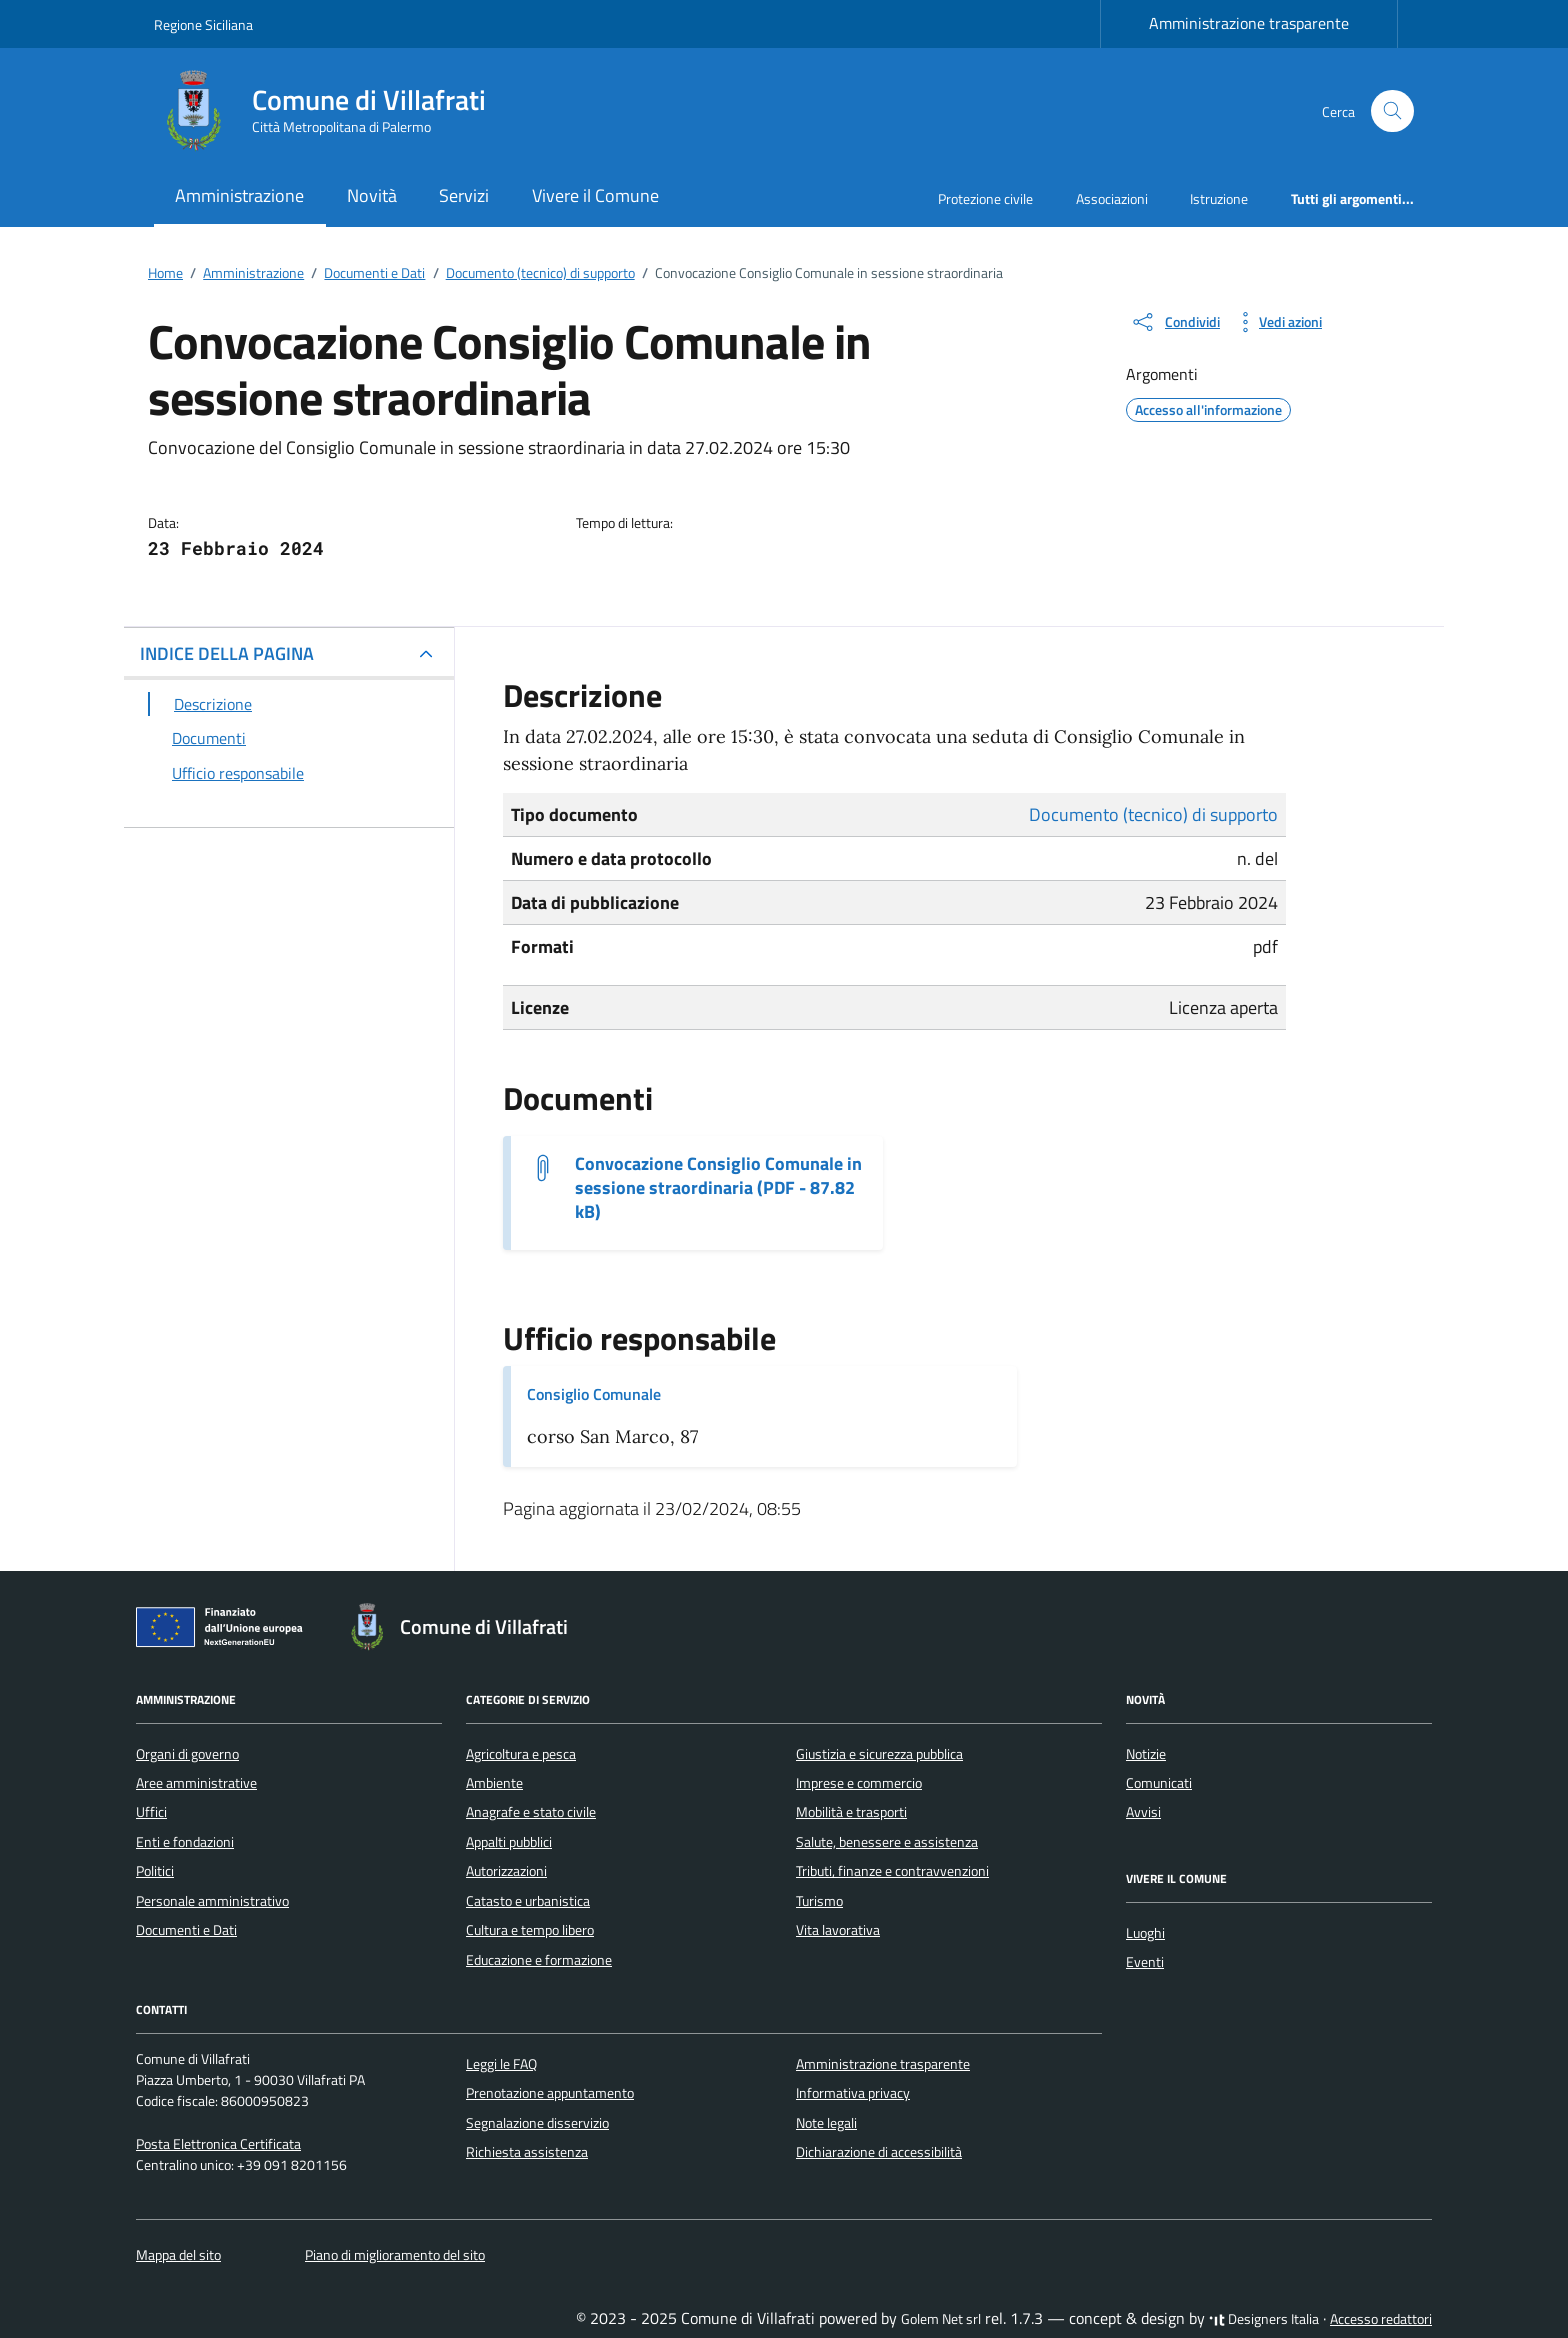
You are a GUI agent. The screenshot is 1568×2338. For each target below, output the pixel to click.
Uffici (151, 1812)
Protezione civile (985, 198)
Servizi (464, 195)
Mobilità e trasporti (851, 1812)
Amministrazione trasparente (1249, 23)
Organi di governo (187, 1754)
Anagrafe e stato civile (531, 1812)
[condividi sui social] (1175, 322)
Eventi (1145, 1962)
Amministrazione (239, 195)
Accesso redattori (1381, 2319)
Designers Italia (1264, 2319)
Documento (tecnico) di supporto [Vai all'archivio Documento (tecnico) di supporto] (1153, 814)
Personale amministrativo (212, 1901)
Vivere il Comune (595, 195)
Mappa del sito (178, 2255)
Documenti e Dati (186, 1930)
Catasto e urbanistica (528, 1901)
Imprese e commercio (859, 1783)
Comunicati (1159, 1783)
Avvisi (1143, 1812)
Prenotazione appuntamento (550, 2093)
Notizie (1146, 1754)
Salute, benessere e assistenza (887, 1842)
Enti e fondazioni (185, 1842)
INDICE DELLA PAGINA (227, 653)
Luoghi (1145, 1933)
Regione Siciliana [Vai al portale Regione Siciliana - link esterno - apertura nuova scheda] (203, 24)
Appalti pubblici (509, 1842)
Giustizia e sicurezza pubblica (879, 1754)
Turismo (819, 1901)
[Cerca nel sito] (1392, 111)
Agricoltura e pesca (521, 1754)
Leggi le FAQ (501, 2064)
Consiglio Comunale (594, 1394)
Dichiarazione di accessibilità (879, 2152)
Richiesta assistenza (527, 2152)
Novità (372, 195)
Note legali (826, 2123)
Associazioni (1112, 198)
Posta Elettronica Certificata (218, 2144)
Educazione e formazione (539, 1960)
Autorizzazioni (506, 1871)
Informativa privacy (853, 2093)
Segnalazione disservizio (537, 2123)
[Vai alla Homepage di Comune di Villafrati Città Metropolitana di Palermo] (332, 111)
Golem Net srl (941, 2319)
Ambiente (494, 1783)
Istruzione (1219, 198)
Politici (155, 1871)
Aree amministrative (196, 1783)
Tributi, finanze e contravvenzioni (892, 1871)
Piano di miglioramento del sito (395, 2255)
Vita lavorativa (838, 1930)
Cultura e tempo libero (530, 1930)
